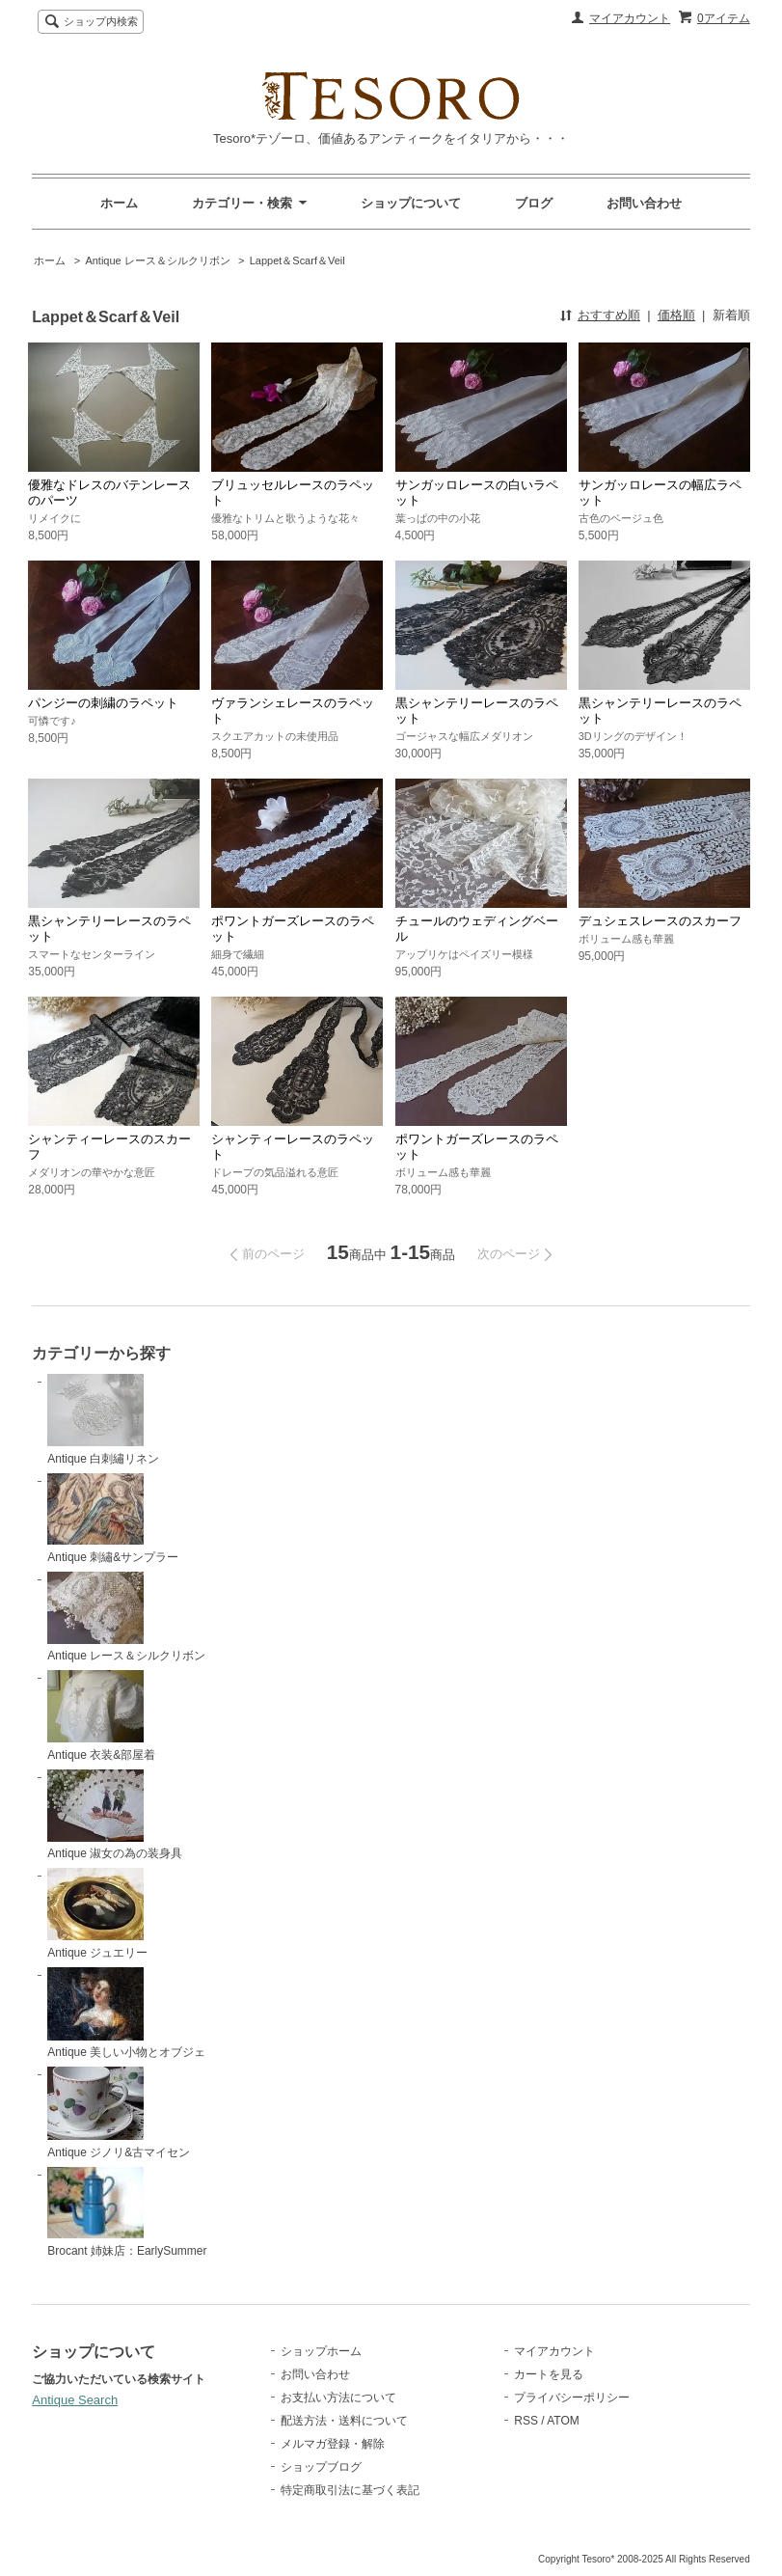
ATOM (563, 2420)
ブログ (534, 203)
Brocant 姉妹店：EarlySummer (126, 2212)
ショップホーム (321, 2351)
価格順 (676, 315)
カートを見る (548, 2374)
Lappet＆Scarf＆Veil (297, 260)
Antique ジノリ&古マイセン (118, 2113)
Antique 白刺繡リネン (103, 1420)
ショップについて (411, 203)
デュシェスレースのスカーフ (660, 921)
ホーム (119, 203)
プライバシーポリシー (572, 2397)
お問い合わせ (644, 203)
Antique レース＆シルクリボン (157, 260)
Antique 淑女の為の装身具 (114, 1815)
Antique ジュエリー (97, 1913)
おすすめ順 (609, 315)
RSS (526, 2420)
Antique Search (75, 2400)
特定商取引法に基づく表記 (350, 2490)
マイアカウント (629, 18)
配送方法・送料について (344, 2420)
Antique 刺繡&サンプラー (112, 1518)
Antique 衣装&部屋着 (101, 1716)
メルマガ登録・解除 (333, 2444)
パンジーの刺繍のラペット (103, 703)
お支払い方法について (338, 2397)
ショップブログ (321, 2467)
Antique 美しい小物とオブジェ (126, 2013)
